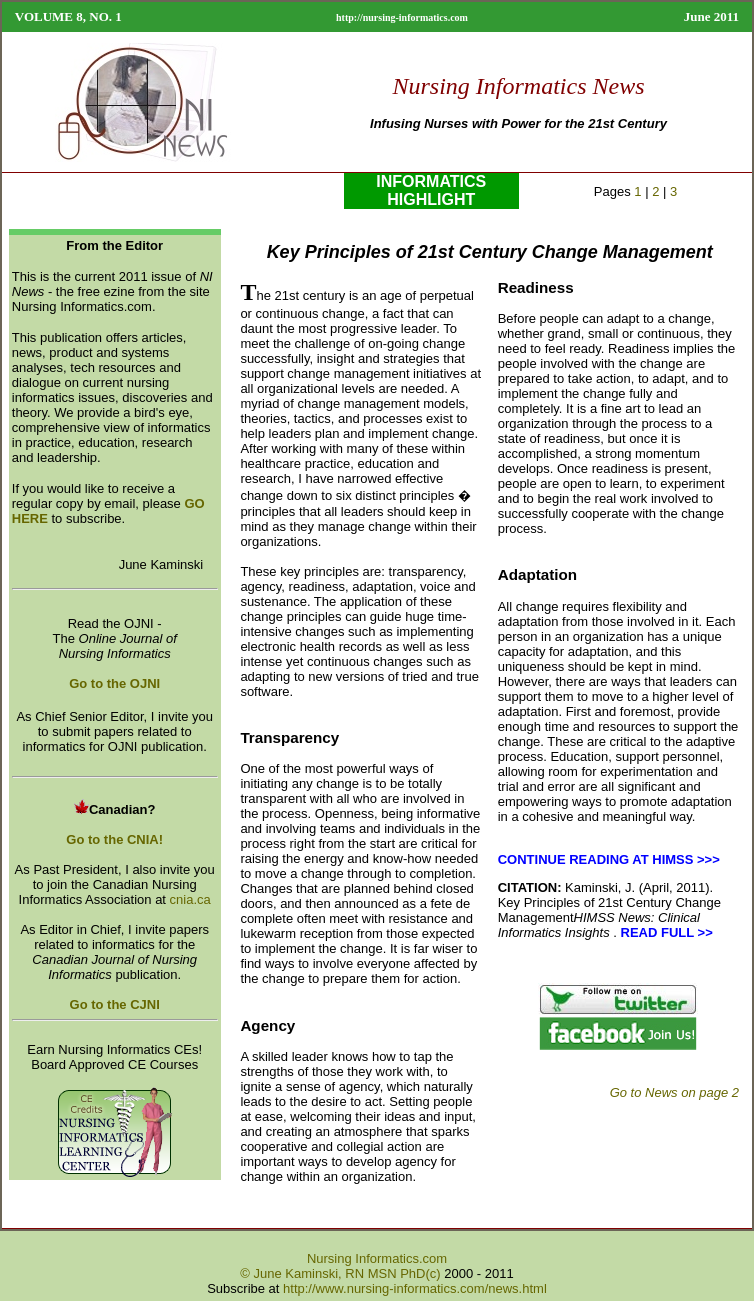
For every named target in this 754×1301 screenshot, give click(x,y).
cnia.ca (190, 899)
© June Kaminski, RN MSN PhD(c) (340, 1273)
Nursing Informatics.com (377, 1258)
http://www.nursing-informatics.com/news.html (415, 1288)
